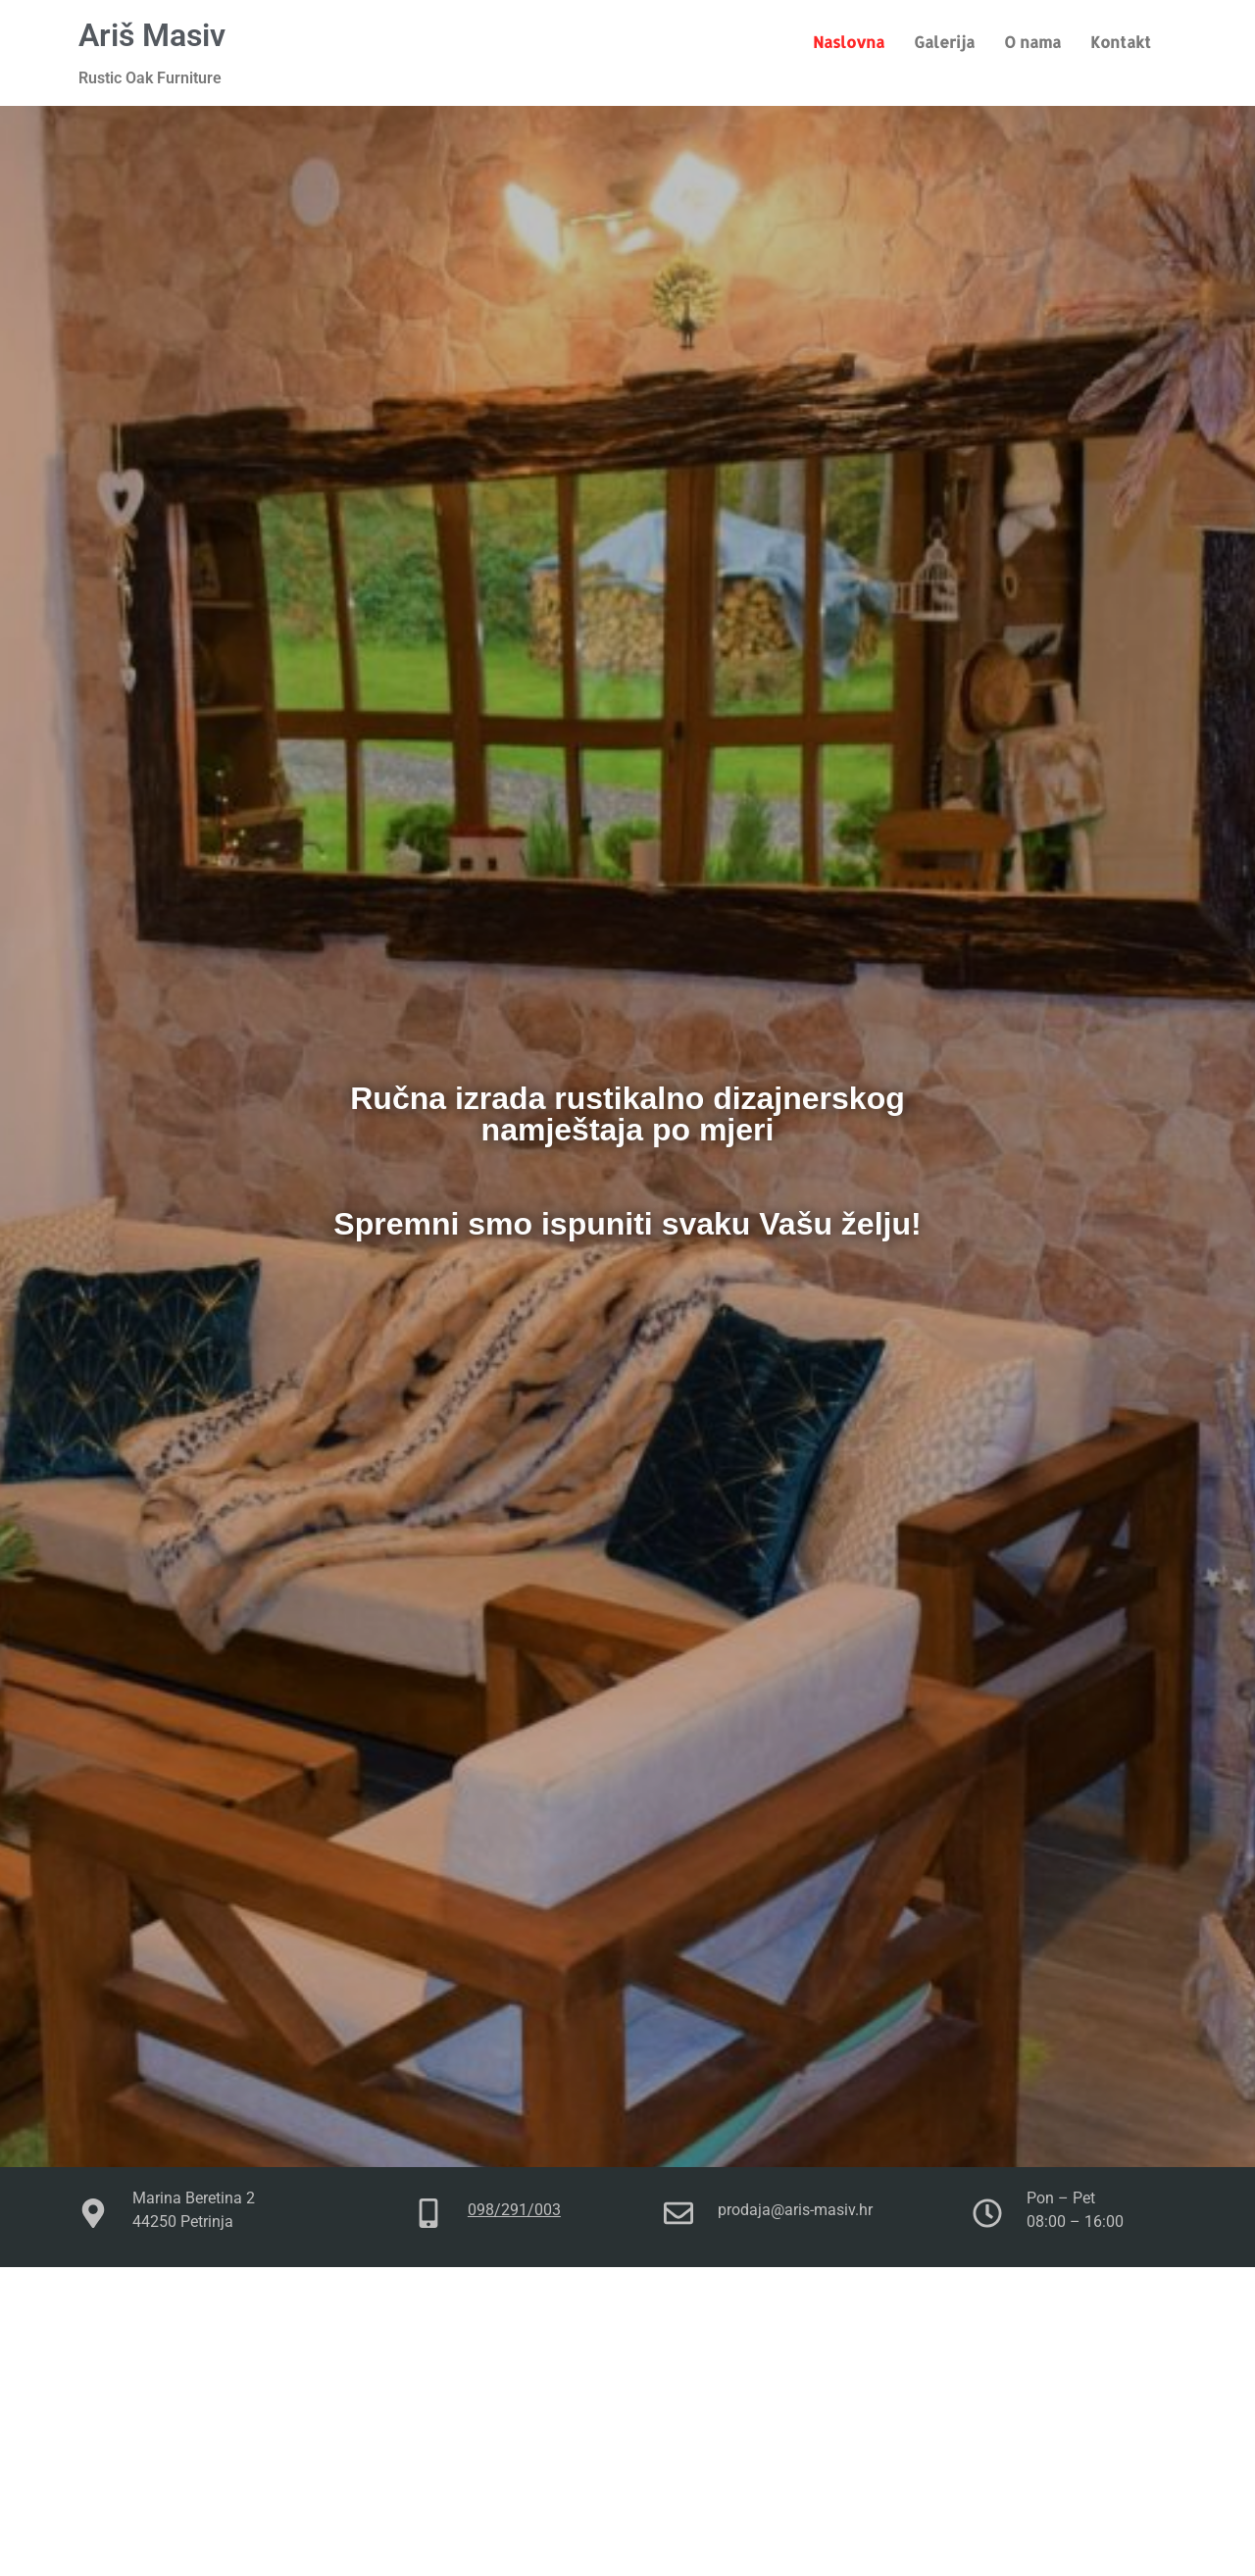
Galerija (944, 41)
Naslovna (848, 41)
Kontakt (1120, 41)
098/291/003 (514, 2209)
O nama (1032, 41)
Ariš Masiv (152, 35)
